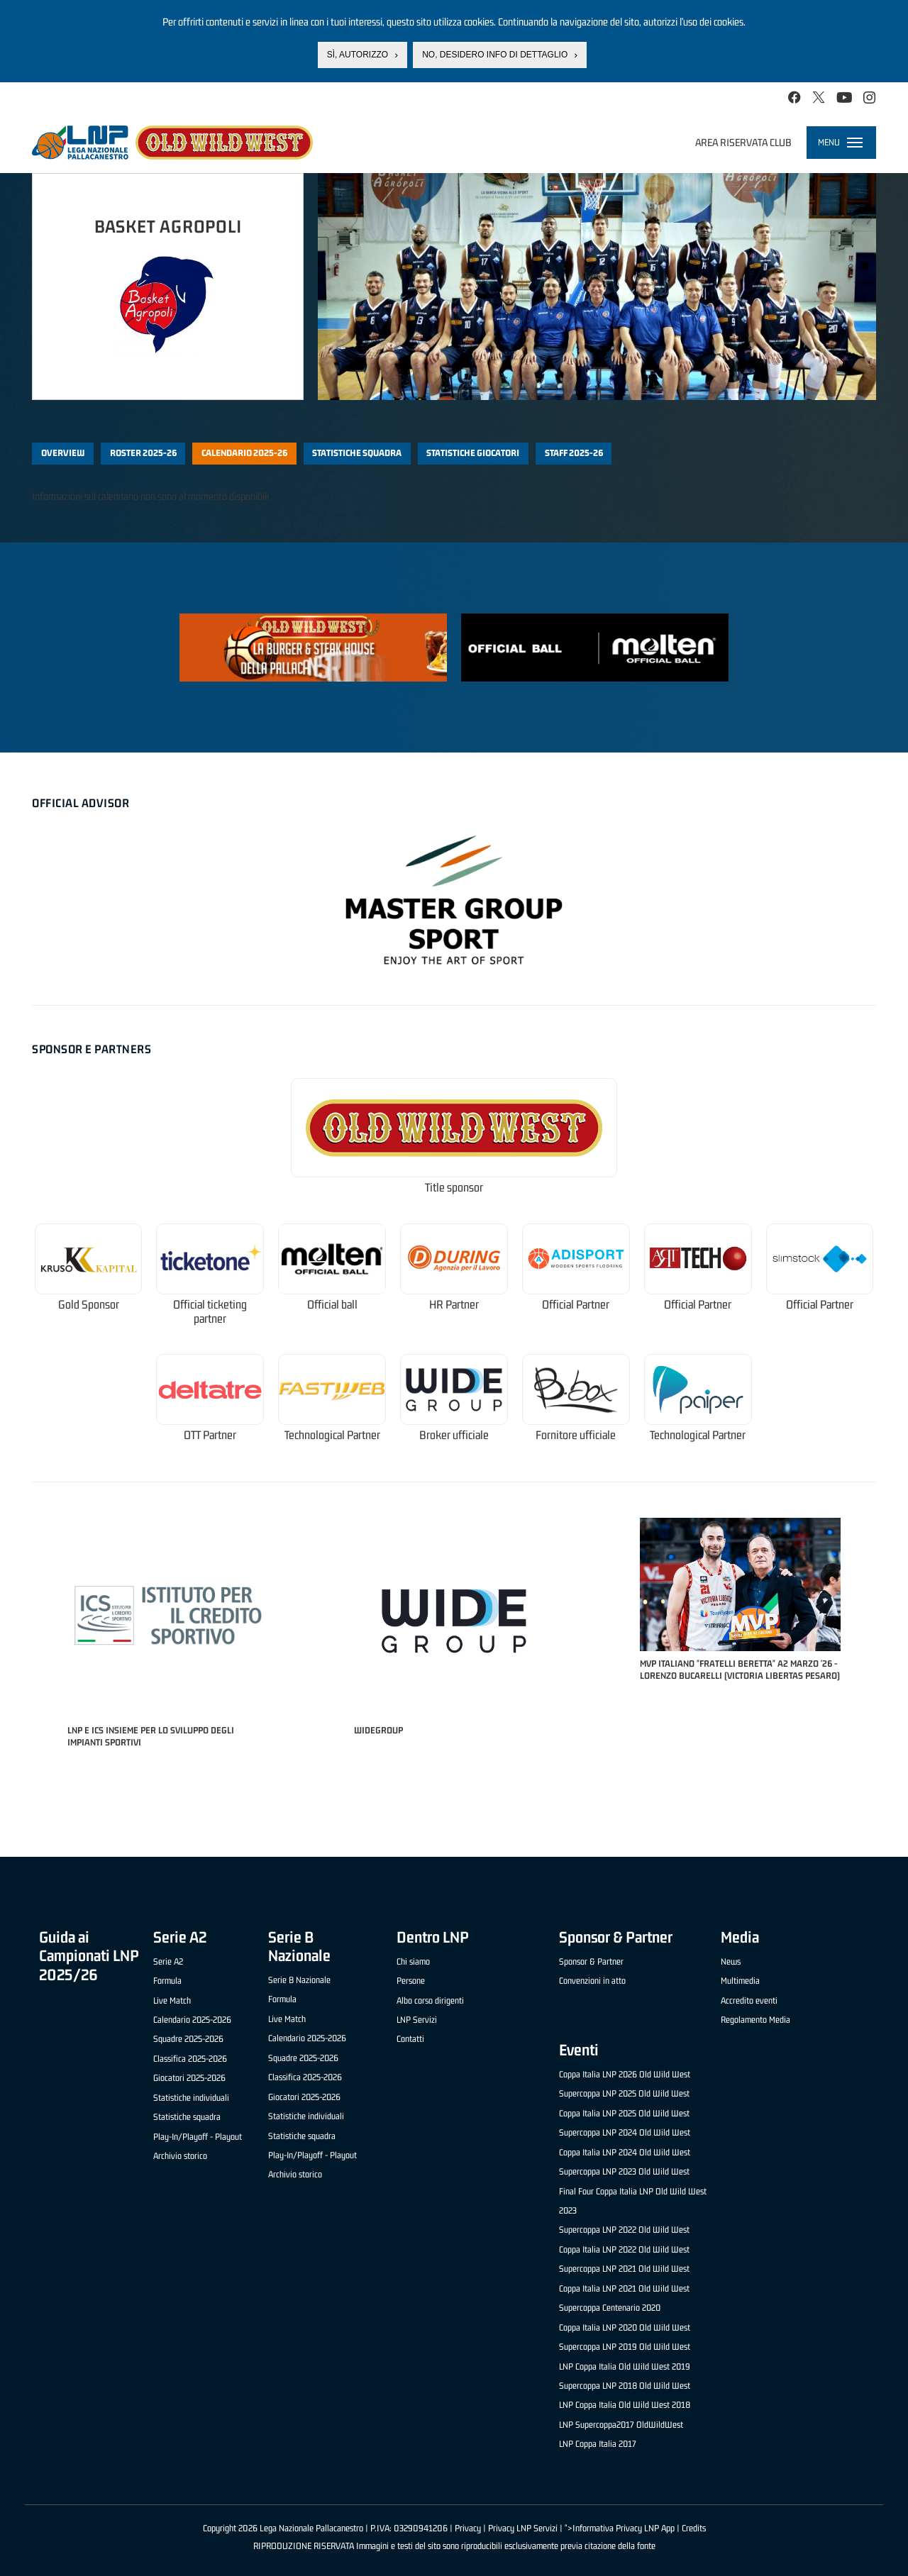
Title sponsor (454, 1187)
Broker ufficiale (454, 1435)
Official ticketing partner (210, 1312)
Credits (694, 2528)
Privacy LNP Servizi (523, 2528)
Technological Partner (332, 1435)
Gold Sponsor (88, 1304)
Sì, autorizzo (357, 55)
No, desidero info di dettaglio (495, 55)
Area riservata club (743, 142)
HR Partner (454, 1304)
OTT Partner (210, 1435)
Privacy (468, 2528)
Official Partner (575, 1304)
